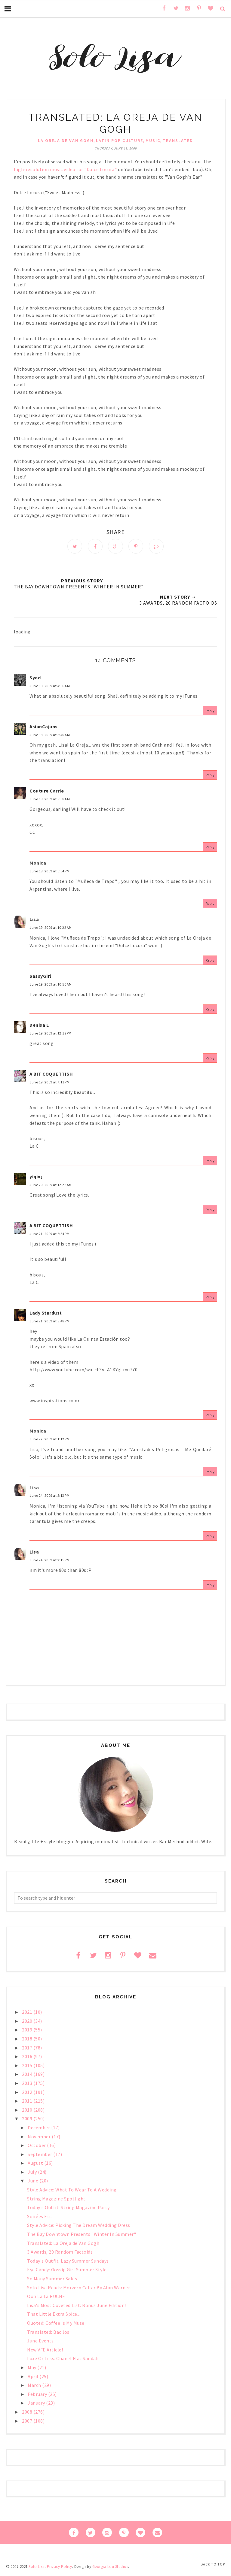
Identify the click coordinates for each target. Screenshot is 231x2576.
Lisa (34, 921)
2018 (27, 2040)
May (32, 2369)
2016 (27, 2058)
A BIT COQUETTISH (51, 1075)
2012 (27, 2093)
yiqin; (35, 1178)
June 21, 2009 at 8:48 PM (49, 1322)
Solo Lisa (37, 2568)
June (33, 2182)
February (38, 2396)
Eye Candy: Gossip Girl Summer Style (67, 2271)
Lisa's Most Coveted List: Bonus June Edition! (76, 2307)
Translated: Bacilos (48, 2333)
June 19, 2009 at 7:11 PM (49, 1083)
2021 (27, 2013)
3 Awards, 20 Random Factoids (60, 2253)
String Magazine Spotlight (56, 2200)
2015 (27, 2067)
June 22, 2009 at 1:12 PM (49, 1440)
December (39, 2129)
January (37, 2404)
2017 (27, 2049)
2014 (27, 2076)
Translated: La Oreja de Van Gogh (63, 2245)
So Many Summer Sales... (53, 2280)
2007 (27, 2422)
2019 (27, 2031)
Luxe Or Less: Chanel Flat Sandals (63, 2360)
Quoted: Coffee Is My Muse (56, 2324)
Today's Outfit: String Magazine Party (68, 2209)
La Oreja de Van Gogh (66, 140)
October (37, 2147)
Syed (35, 679)
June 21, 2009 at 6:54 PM (49, 1235)
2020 (27, 2022)
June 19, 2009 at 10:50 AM (50, 985)
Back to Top (213, 2564)
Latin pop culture (119, 140)
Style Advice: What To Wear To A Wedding (72, 2191)
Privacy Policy (59, 2568)
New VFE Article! (45, 2351)
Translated (178, 140)
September (40, 2156)
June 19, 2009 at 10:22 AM (50, 929)
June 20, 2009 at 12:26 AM (50, 1186)
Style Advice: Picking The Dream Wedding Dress (78, 2227)
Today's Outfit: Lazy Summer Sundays (68, 2262)
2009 (27, 2120)
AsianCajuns (43, 728)
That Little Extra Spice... (53, 2315)
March (35, 2387)
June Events (40, 2342)
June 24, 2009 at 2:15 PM (49, 1561)
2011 (27, 2102)
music (153, 140)
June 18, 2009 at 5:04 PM (49, 872)
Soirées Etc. (40, 2218)
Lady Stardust (45, 1314)
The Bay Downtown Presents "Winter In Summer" (81, 2236)
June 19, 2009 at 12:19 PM (50, 1034)
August (36, 2164)
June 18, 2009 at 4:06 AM (49, 687)
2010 (27, 2111)
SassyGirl (40, 977)
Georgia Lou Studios (110, 2568)
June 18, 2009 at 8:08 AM (49, 800)
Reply (210, 712)
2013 (27, 2085)
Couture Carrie (46, 792)
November (40, 2138)
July (33, 2173)
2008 (27, 2413)
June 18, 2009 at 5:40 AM (49, 736)
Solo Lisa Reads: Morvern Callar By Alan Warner (78, 2289)
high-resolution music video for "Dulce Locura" (65, 169)
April (33, 2378)
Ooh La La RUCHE (46, 2298)
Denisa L (39, 1026)
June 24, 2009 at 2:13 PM (49, 1497)
